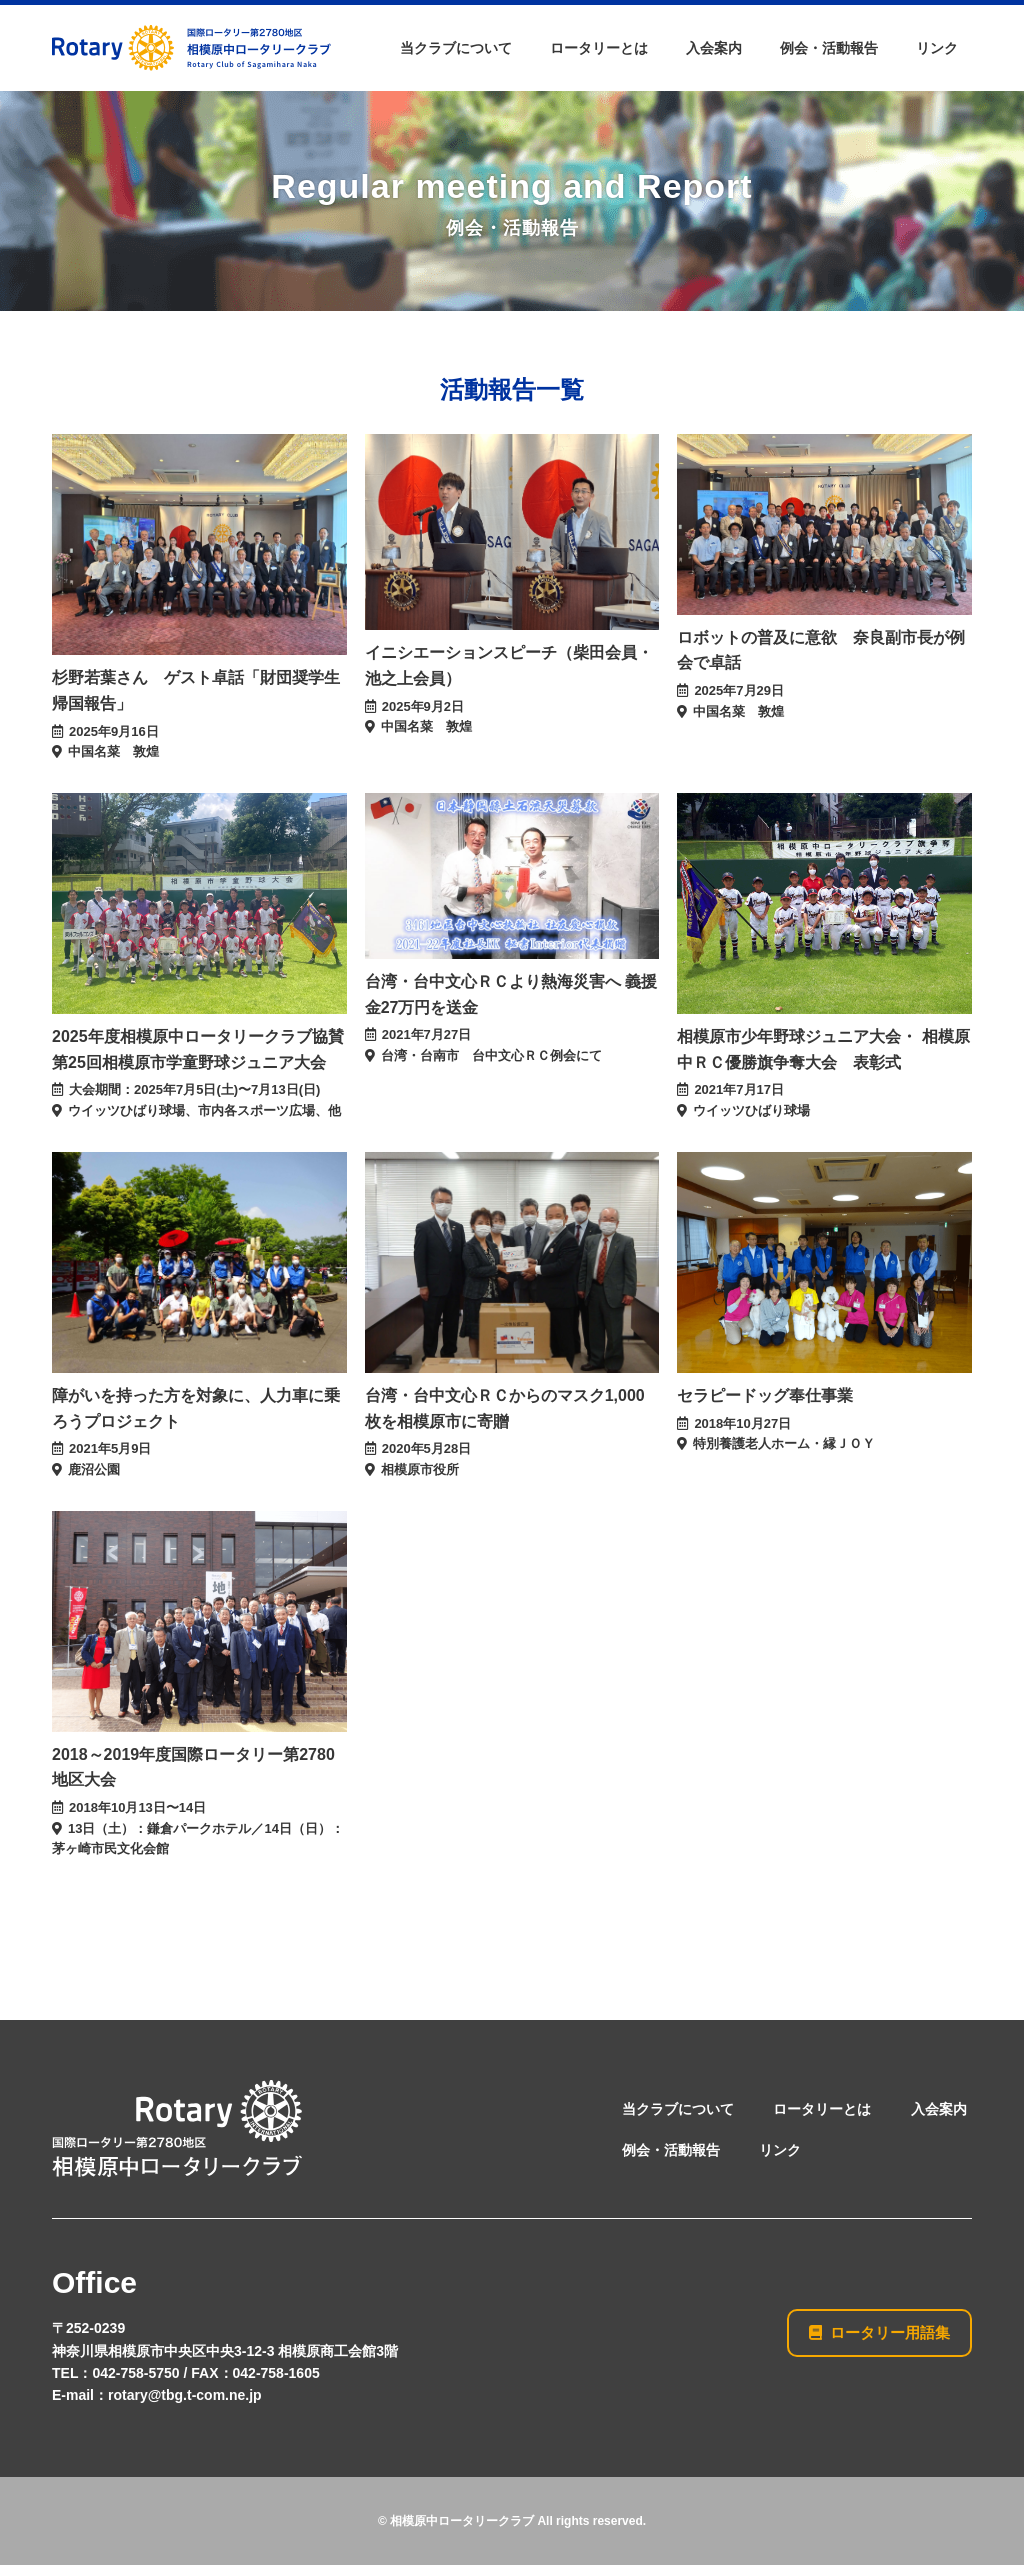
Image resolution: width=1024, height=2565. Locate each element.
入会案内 (714, 48)
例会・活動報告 (829, 48)
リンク (937, 48)
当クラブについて (456, 48)
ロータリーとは (599, 48)
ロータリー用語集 (879, 2331)
